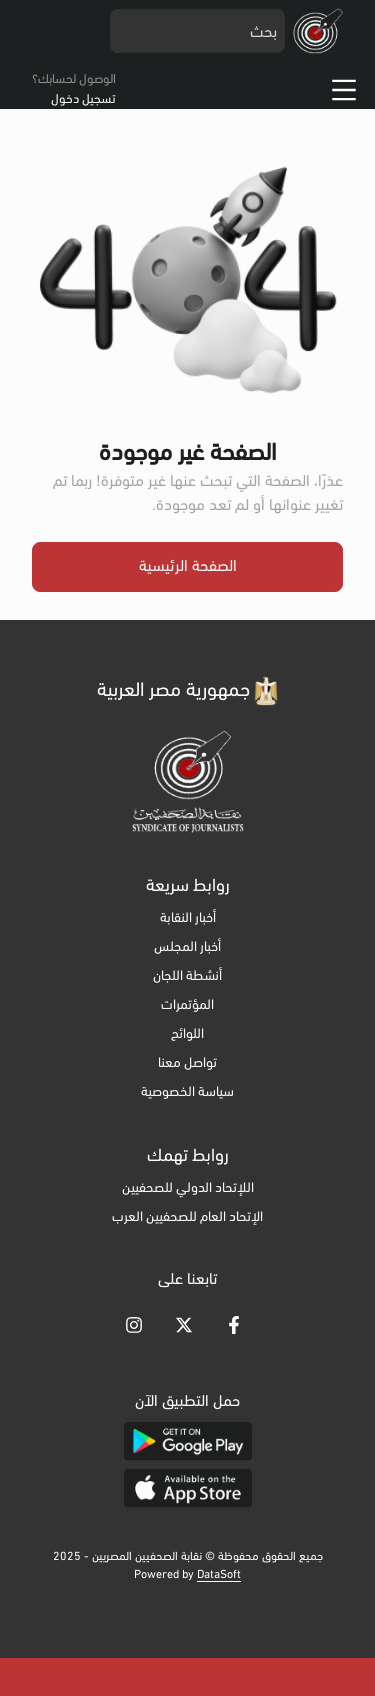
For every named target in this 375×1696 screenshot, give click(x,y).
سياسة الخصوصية (187, 1092)
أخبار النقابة (188, 918)
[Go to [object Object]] (234, 1325)
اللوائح (187, 1034)
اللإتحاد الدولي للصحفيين (188, 1188)
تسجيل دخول (83, 99)
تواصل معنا (187, 1063)
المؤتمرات (187, 1005)
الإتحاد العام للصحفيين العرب (187, 1217)
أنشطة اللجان (187, 976)
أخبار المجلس (187, 947)
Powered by (187, 1575)
